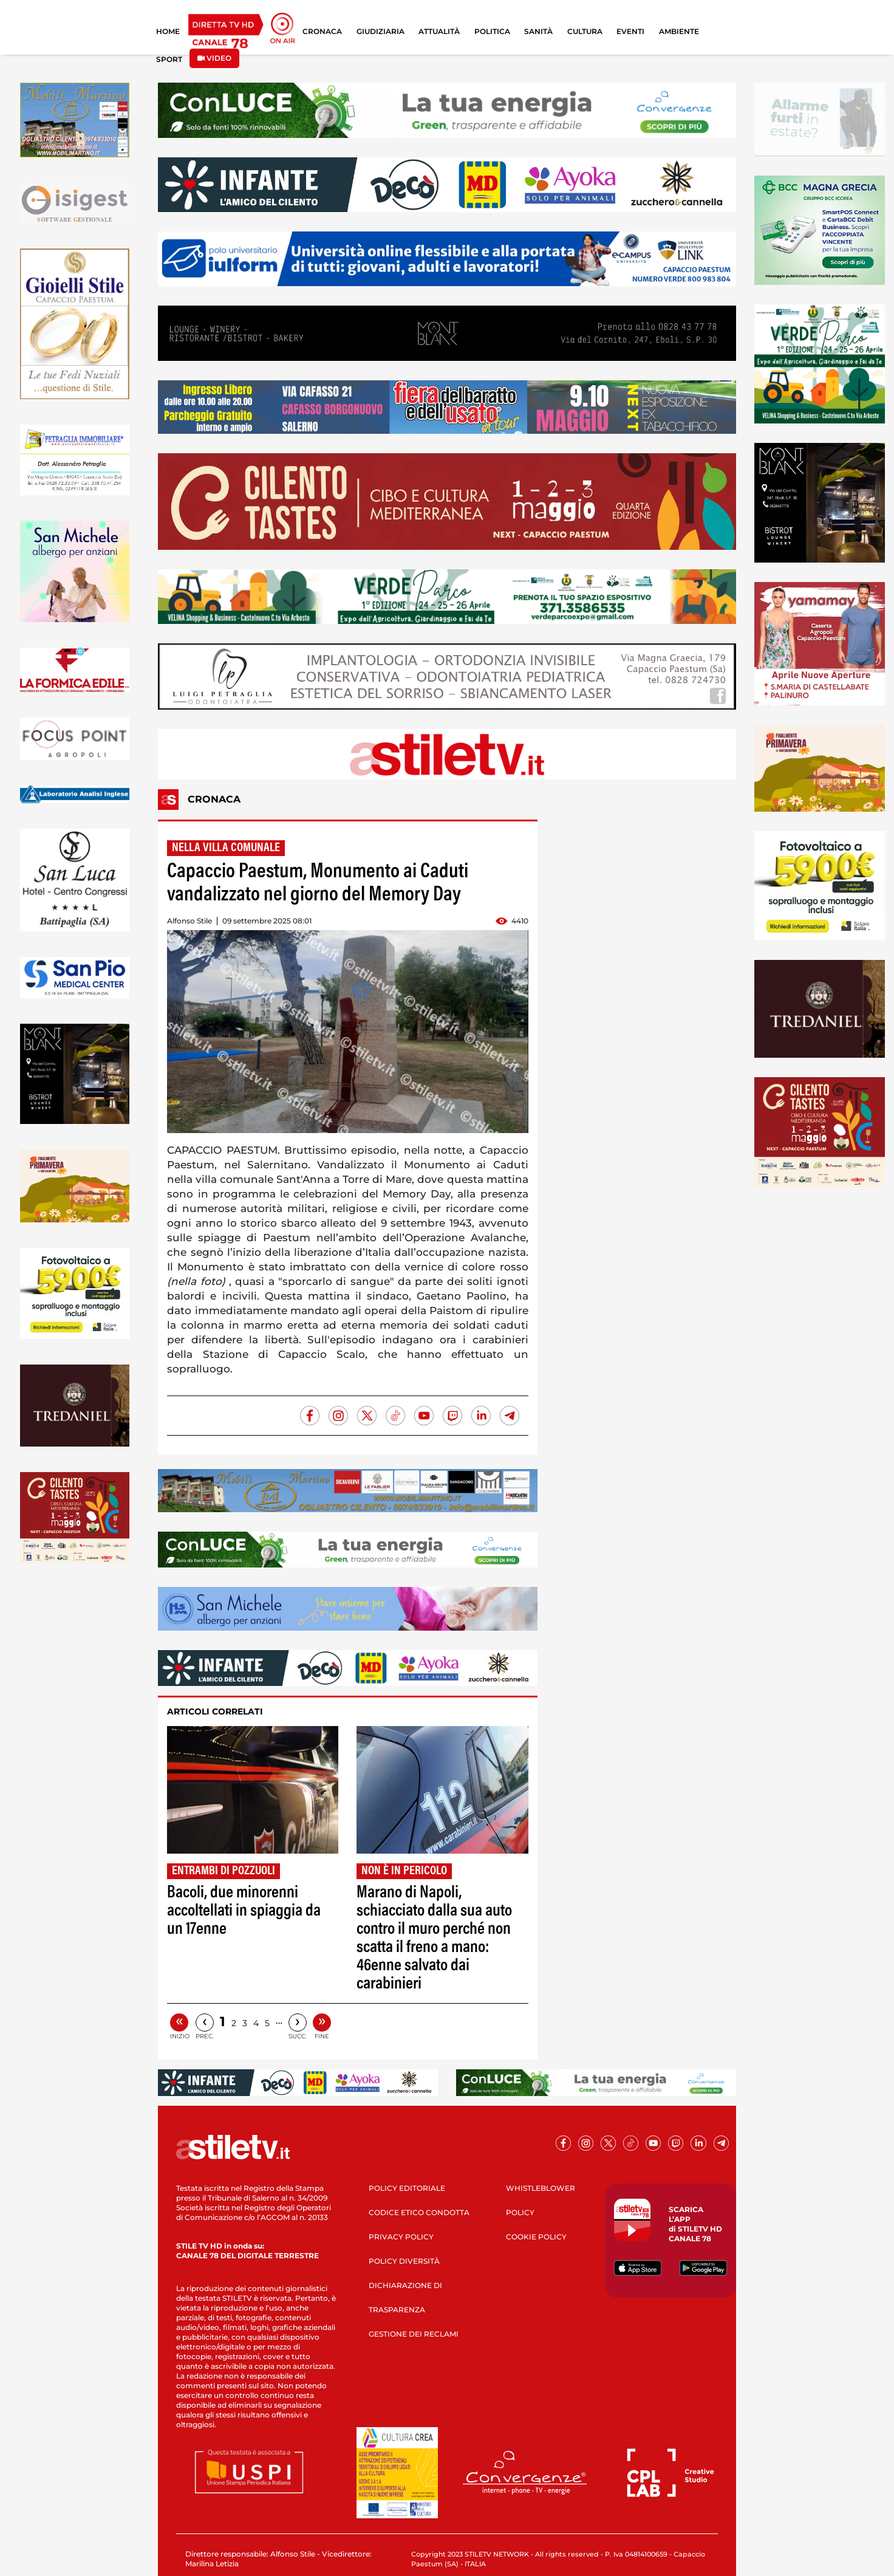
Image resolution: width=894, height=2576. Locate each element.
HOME (168, 31)
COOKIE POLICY (536, 2236)
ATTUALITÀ (439, 31)
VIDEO (214, 58)
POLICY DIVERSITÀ (404, 2261)
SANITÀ (538, 31)
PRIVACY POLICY (401, 2236)
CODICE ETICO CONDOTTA (419, 2212)
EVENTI (630, 31)
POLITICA (492, 31)
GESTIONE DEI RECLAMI (414, 2333)
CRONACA (322, 31)
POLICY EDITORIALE (407, 2188)
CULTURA (584, 31)
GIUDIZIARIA (380, 31)
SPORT (169, 59)
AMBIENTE (679, 31)
